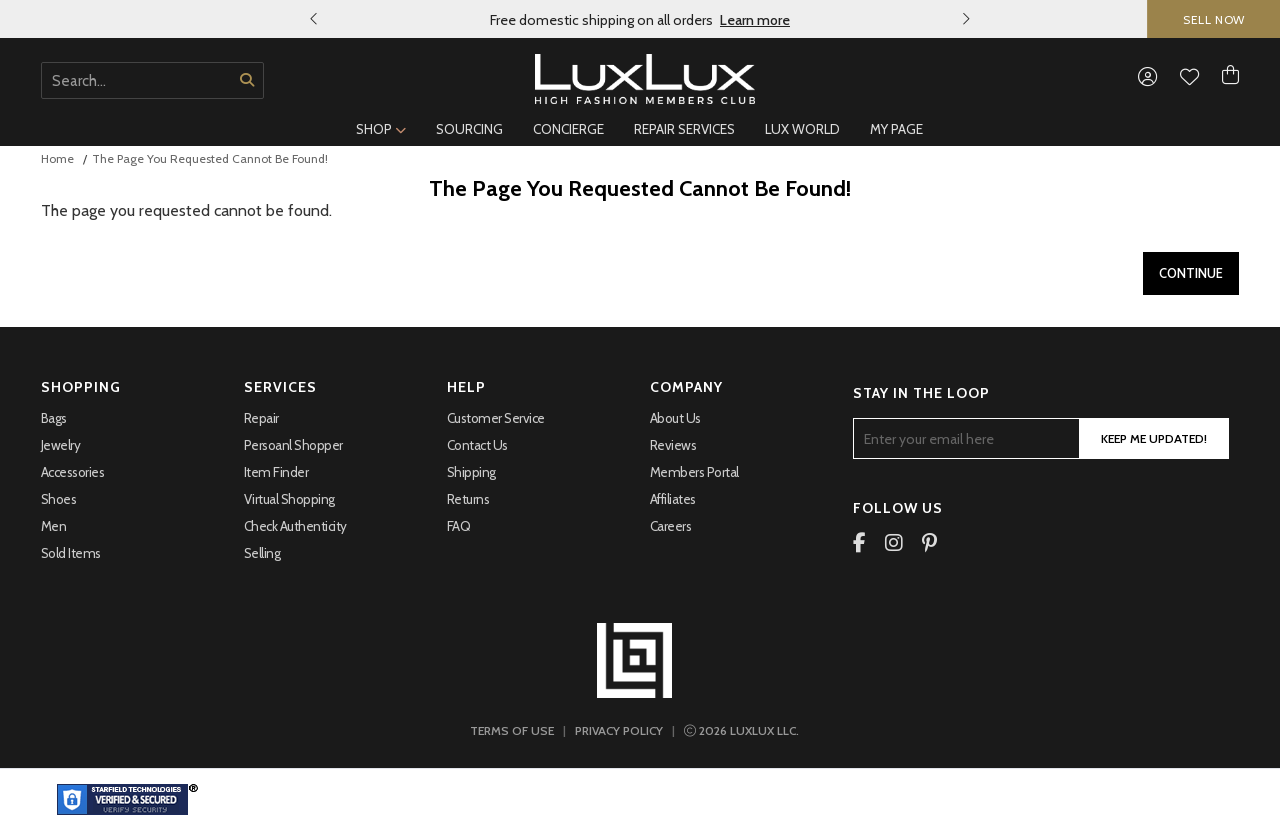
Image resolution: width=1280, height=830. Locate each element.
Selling (262, 553)
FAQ (459, 526)
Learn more (755, 20)
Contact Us (477, 445)
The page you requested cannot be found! (210, 158)
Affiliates (673, 499)
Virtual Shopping (289, 499)
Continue (1191, 273)
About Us (675, 418)
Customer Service (496, 418)
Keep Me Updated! (1154, 438)
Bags (54, 418)
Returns (468, 499)
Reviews (673, 445)
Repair (261, 418)
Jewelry (61, 445)
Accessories (73, 472)
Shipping (471, 472)
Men (54, 526)
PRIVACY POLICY (619, 730)
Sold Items (71, 553)
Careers (671, 526)
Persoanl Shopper (293, 445)
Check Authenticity (295, 526)
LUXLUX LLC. (741, 730)
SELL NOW (1214, 19)
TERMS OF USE (512, 730)
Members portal (694, 472)
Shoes (59, 499)
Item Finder (276, 472)
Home (57, 158)
